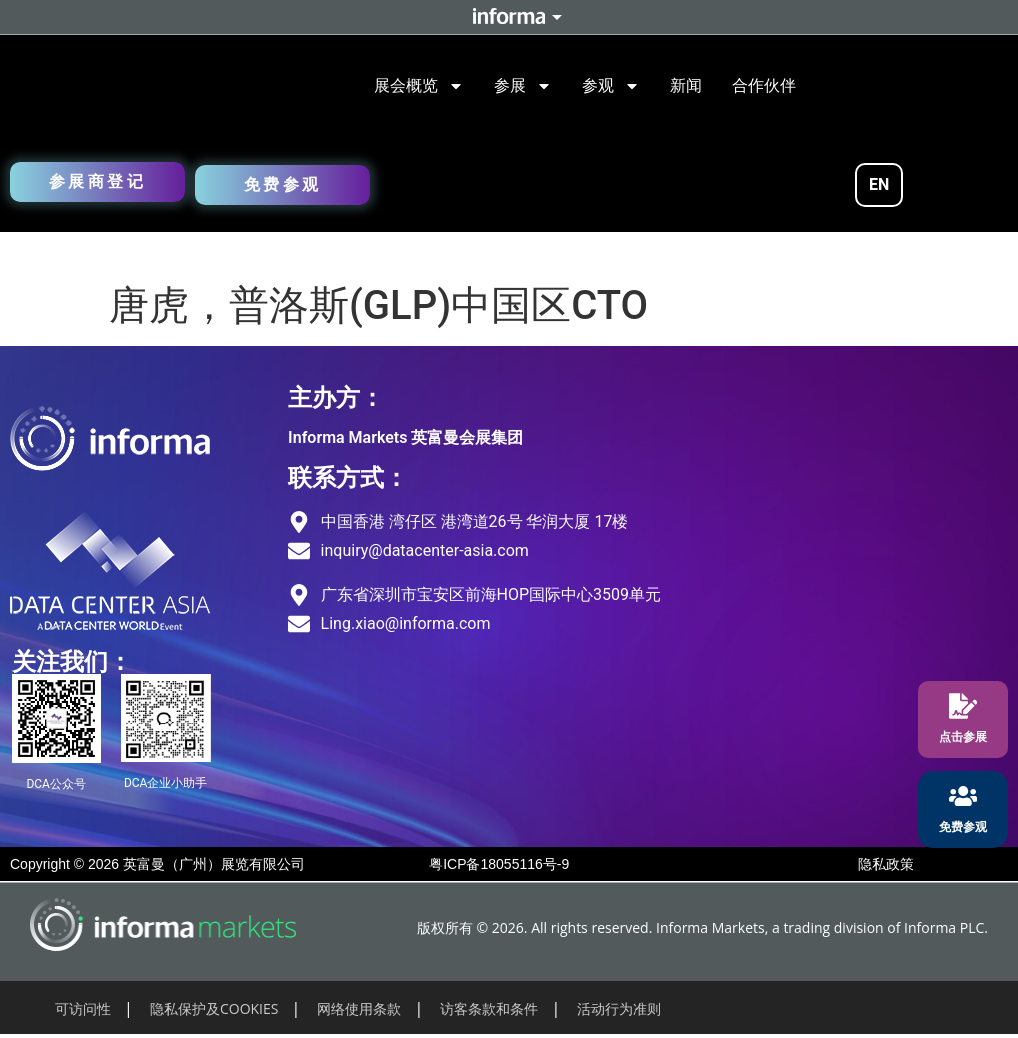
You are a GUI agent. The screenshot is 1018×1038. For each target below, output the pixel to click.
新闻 (686, 85)
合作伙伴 (764, 85)
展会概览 (419, 86)
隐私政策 (886, 864)
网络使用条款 (359, 1008)
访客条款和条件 (489, 1008)
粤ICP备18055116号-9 (499, 864)
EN (879, 184)
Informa (509, 17)
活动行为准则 (619, 1008)
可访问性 (83, 1008)
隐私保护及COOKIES (214, 1008)
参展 (523, 86)
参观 (611, 86)
